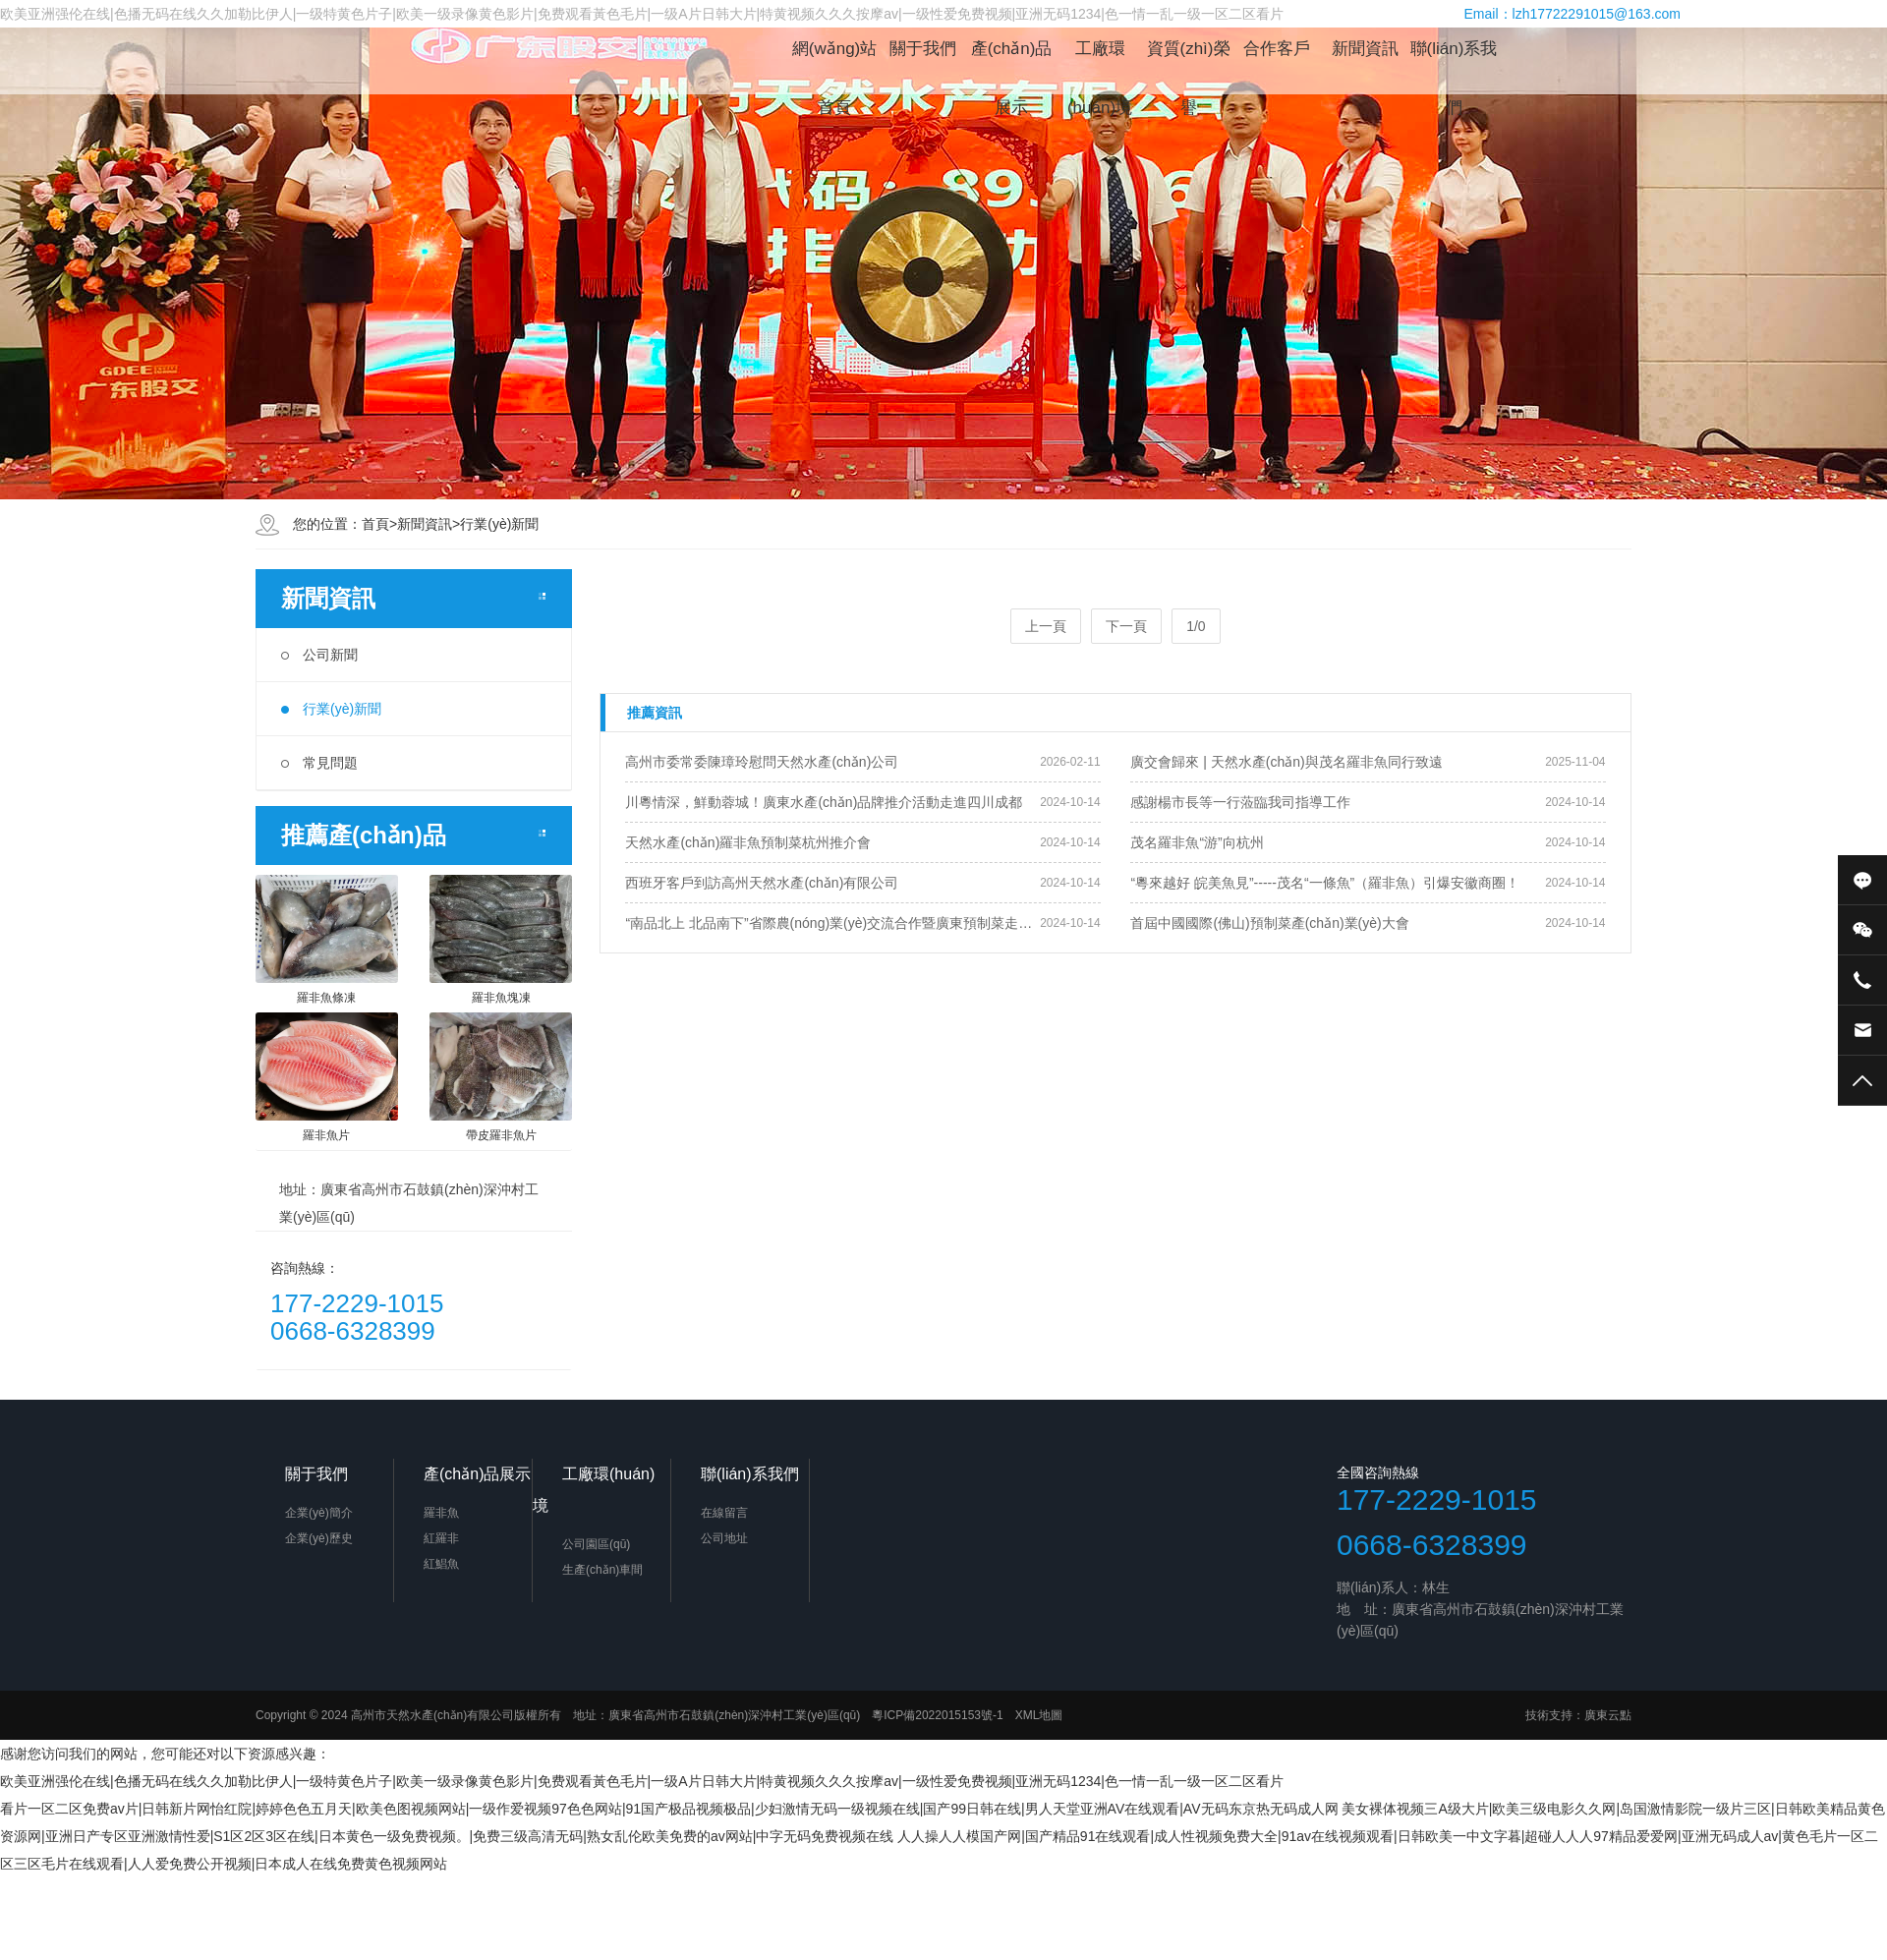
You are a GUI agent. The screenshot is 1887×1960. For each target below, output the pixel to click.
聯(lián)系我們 (1454, 59)
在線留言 (724, 1513)
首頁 (375, 524)
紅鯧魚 (441, 1564)
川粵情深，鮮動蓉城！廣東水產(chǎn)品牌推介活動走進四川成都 (823, 802)
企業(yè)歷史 (319, 1538)
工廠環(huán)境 (1099, 59)
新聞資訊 (1365, 48)
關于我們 (922, 48)
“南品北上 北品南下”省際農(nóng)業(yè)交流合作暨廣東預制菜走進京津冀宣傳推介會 (832, 923)
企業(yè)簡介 (319, 1513)
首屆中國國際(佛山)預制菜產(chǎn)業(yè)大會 (1269, 923)
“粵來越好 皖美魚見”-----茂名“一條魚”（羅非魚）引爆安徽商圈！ (1324, 883)
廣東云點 (1607, 1715)
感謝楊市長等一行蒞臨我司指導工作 (1240, 802)
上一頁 (1045, 626)
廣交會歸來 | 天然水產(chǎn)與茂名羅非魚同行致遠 (1286, 762)
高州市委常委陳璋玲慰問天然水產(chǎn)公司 (761, 762)
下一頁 (1126, 626)
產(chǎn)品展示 (1012, 59)
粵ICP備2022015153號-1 (937, 1715)
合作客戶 (1276, 48)
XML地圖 (1039, 1715)
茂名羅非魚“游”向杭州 (1196, 842)
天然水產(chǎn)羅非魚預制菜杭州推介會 (748, 842)
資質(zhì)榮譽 (1188, 59)
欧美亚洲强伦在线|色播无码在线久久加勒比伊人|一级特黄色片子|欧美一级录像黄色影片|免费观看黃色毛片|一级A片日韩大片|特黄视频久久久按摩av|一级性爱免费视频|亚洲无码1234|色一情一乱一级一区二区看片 (642, 1781)
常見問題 (319, 763)
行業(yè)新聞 (499, 524)
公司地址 (724, 1538)
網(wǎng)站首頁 (835, 59)
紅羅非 (441, 1538)
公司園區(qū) (596, 1544)
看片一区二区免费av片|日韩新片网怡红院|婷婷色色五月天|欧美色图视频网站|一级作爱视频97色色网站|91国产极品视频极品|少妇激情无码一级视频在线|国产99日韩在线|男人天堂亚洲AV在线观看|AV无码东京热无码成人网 (669, 1808)
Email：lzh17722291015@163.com (1572, 14)
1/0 (1195, 626)
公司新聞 (319, 655)
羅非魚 (441, 1513)
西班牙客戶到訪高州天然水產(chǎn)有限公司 (761, 883)
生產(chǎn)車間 (602, 1570)
